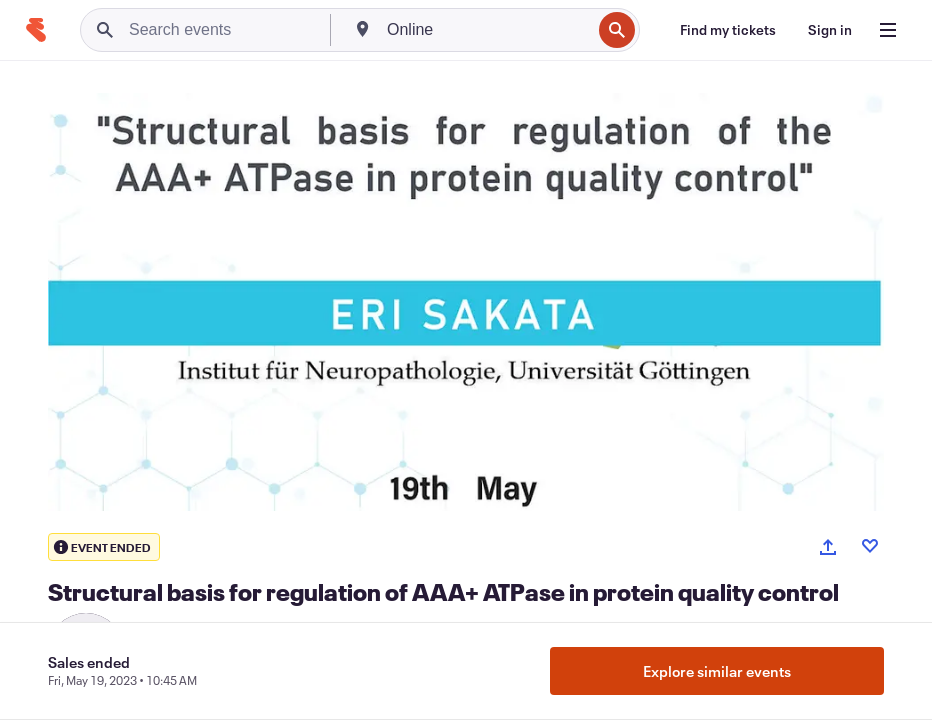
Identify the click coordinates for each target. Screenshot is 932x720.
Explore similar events (717, 671)
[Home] (36, 30)
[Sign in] (830, 30)
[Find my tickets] (728, 30)
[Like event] (870, 546)
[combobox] (487, 30)
